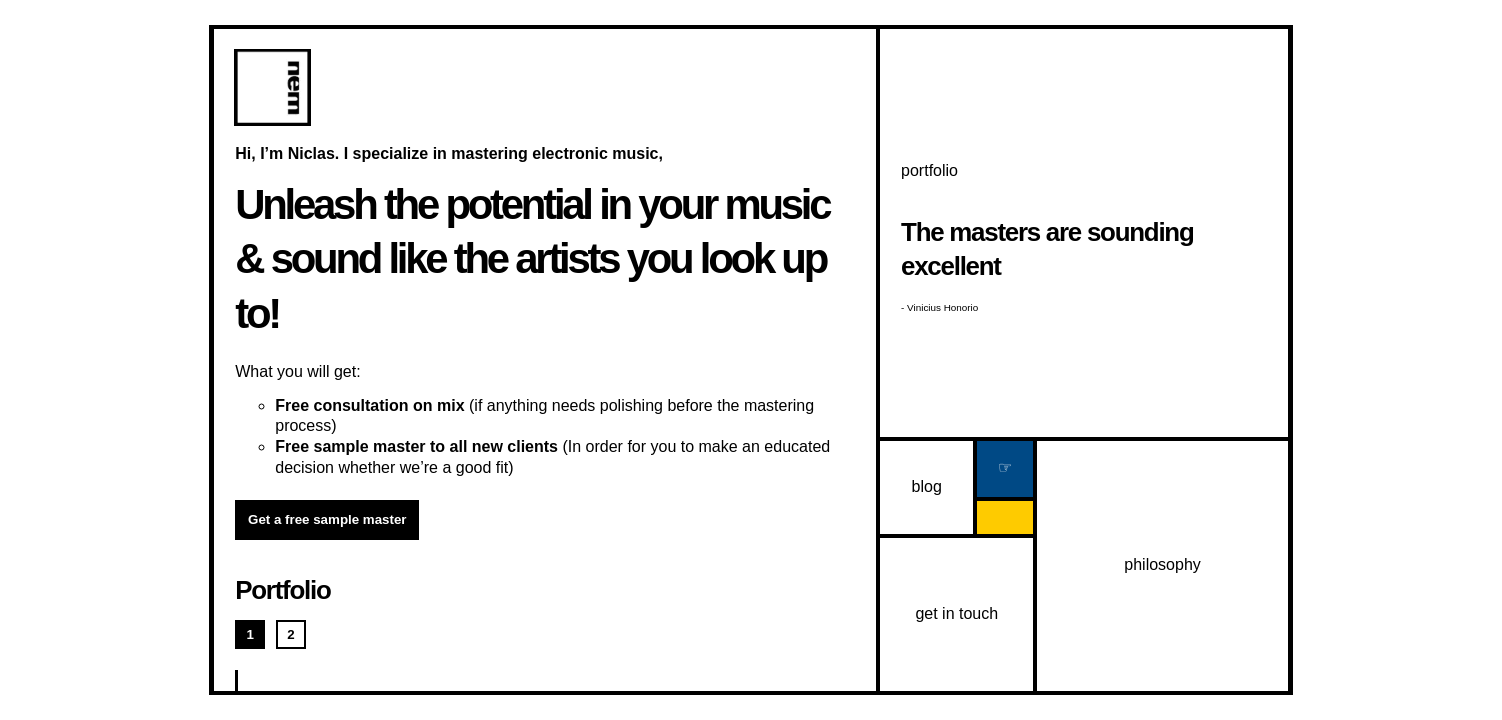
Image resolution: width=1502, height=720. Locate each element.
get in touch (956, 613)
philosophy (1162, 564)
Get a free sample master (327, 519)
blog (927, 486)
